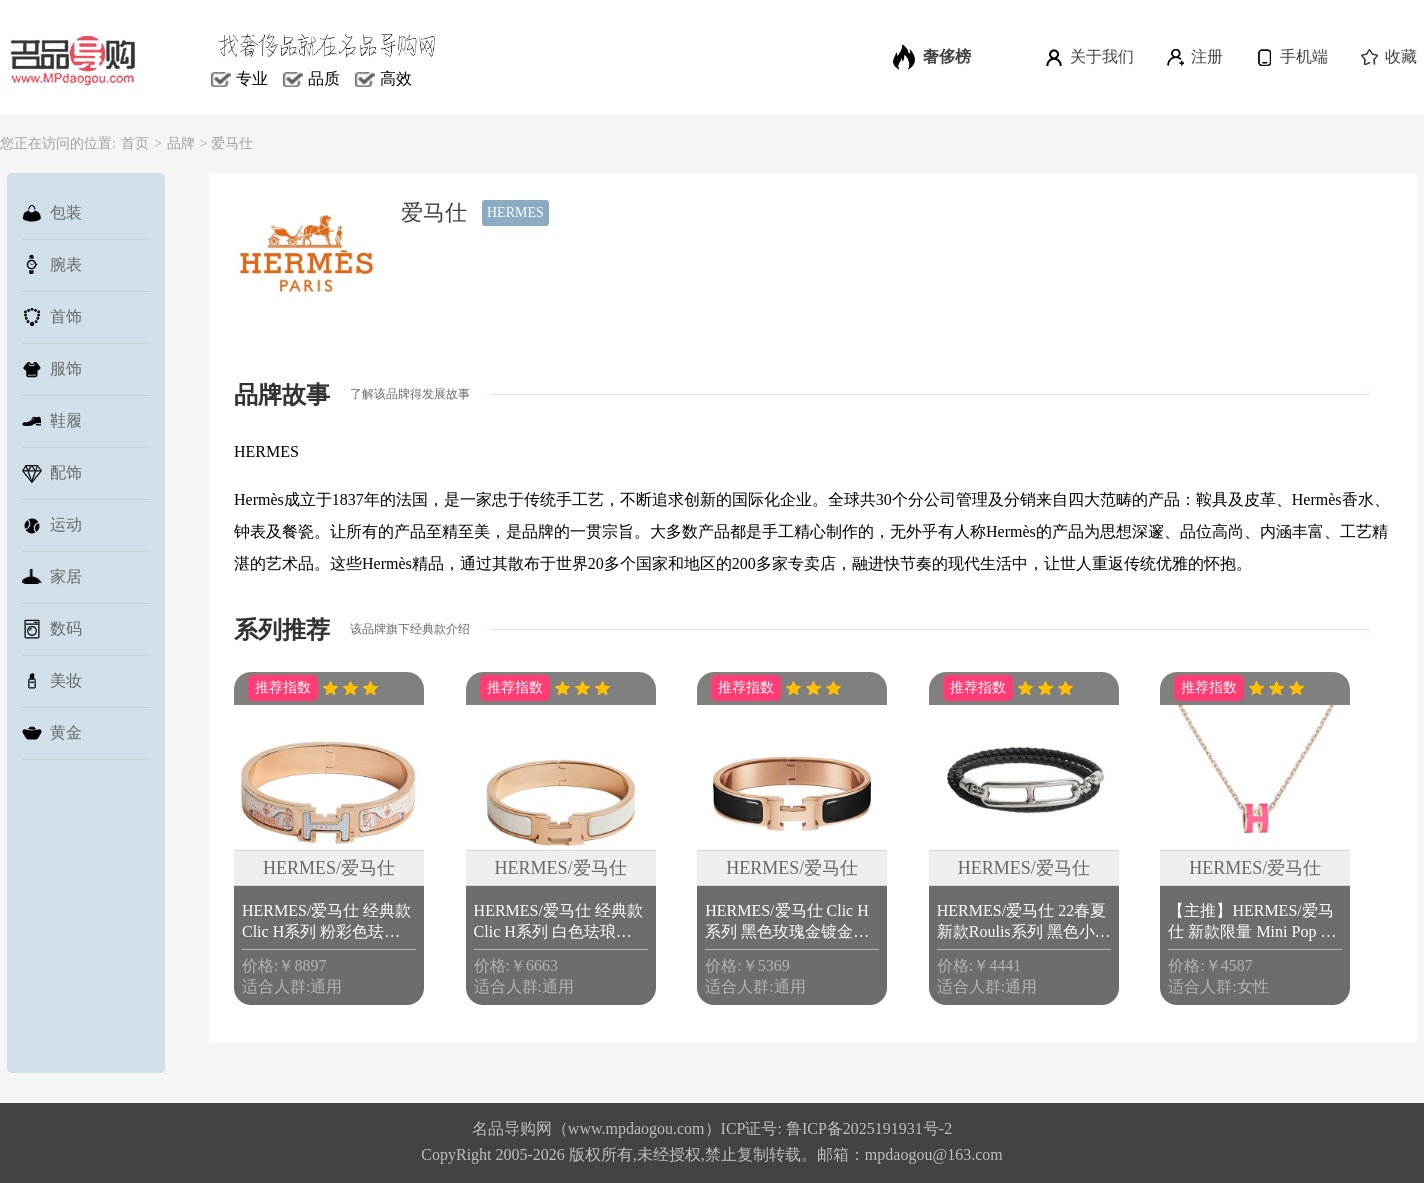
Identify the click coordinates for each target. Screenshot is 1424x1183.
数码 (52, 629)
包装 (52, 213)
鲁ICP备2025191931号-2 (869, 1128)
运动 (52, 525)
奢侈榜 (932, 57)
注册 (1193, 57)
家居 (52, 577)
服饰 (52, 369)
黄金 (52, 733)
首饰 (52, 317)
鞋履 (52, 421)
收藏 (1387, 57)
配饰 (52, 473)
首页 (135, 143)
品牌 (181, 143)
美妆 (52, 681)
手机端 (1290, 57)
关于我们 (1088, 57)
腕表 (52, 265)
